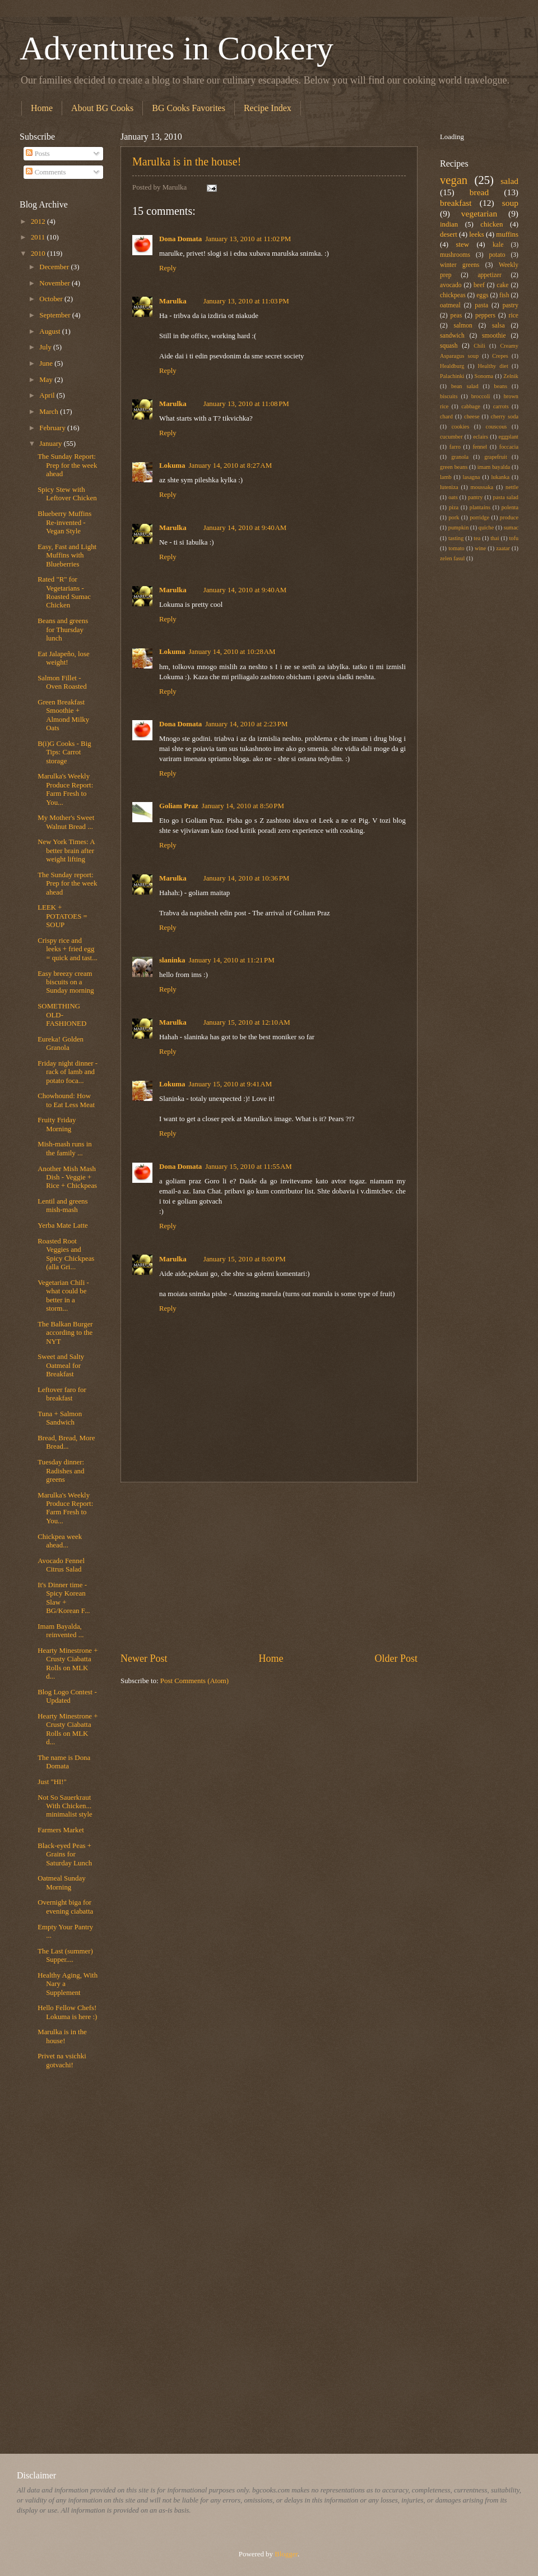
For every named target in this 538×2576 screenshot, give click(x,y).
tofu (513, 538)
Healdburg (452, 366)
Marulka (173, 301)
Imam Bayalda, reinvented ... (61, 1631)
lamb (446, 477)
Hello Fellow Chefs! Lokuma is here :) (67, 2012)
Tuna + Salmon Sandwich (60, 1418)
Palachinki (452, 376)
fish (504, 295)
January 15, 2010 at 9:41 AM (230, 1084)
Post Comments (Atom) (194, 1681)
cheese (471, 416)
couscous (496, 426)
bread (479, 192)
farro (455, 447)
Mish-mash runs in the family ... (65, 1148)
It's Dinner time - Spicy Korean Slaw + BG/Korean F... (64, 1598)
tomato (456, 548)
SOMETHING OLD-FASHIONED (62, 1014)
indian (449, 224)
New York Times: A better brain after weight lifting (66, 850)
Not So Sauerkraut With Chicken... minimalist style (65, 1806)
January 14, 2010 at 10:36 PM (246, 878)
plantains (480, 507)
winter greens (459, 265)
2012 (39, 221)
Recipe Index (267, 108)
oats (453, 497)
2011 (39, 237)
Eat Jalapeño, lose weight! (64, 658)
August (50, 331)
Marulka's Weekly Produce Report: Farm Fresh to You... (65, 789)
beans (500, 386)
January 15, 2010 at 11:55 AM (248, 1167)
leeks (476, 234)
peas (456, 315)
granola (460, 457)
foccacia (508, 447)
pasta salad (505, 497)
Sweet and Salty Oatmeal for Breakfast (61, 1365)
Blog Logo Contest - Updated (67, 1696)
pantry (475, 497)
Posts (37, 154)
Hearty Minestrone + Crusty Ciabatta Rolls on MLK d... (68, 1663)
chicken (491, 224)
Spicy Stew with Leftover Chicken (67, 494)
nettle (511, 487)
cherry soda (504, 416)
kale (498, 244)
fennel (479, 447)
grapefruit (495, 457)
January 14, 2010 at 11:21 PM (232, 960)
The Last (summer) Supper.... (65, 1955)
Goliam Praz (178, 806)
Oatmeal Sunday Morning (61, 1882)
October (51, 299)
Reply (168, 268)
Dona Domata (180, 239)
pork (453, 517)
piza (453, 507)
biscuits (448, 396)
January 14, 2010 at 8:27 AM (230, 465)
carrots (501, 406)
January (51, 444)
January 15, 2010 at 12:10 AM (246, 1022)
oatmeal (450, 305)
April (47, 395)
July (46, 347)
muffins (507, 234)
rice (513, 315)
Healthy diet (493, 366)
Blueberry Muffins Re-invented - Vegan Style (64, 522)
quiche (486, 527)
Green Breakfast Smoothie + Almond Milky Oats (63, 715)
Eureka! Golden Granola (61, 1043)
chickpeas (453, 295)
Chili (479, 346)
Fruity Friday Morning (57, 1124)
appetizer (489, 275)
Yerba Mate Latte (63, 1225)
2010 (39, 253)
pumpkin (458, 527)
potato (497, 255)
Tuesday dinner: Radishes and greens (61, 1470)
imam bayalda (493, 467)
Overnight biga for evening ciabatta (65, 1906)
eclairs (480, 437)
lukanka (500, 477)
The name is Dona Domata (64, 1762)
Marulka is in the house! (186, 161)
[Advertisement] (269, 1567)
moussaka (482, 487)
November (55, 283)
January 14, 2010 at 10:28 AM (232, 652)
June (46, 363)
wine (480, 548)
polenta (510, 507)
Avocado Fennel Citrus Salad (61, 1565)
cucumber (451, 437)
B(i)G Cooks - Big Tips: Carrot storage (64, 752)
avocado (451, 285)
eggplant (508, 437)
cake (502, 285)
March (49, 412)
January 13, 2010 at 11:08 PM (246, 404)
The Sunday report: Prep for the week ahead (67, 883)
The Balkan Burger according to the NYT (65, 1332)
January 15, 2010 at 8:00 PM (244, 1259)
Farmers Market (61, 1830)
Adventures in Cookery (176, 48)
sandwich (452, 335)
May (46, 380)
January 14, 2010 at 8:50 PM (243, 806)
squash (449, 345)
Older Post (396, 1658)
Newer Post (144, 1658)
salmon (462, 325)
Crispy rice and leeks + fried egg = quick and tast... (68, 949)
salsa (498, 325)
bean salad (465, 386)
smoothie (493, 335)
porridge (479, 517)
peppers (485, 315)
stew (462, 244)
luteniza (449, 487)
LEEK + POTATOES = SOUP (62, 916)
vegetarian (479, 213)
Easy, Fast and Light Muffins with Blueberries (67, 555)
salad (509, 181)
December (55, 267)
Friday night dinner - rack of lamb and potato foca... (68, 1072)
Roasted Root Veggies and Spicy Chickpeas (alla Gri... (66, 1254)
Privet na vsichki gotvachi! (62, 2060)
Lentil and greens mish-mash (62, 1205)
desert (448, 234)
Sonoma (483, 376)
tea (477, 538)
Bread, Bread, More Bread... (66, 1442)
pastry (510, 305)
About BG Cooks (102, 108)
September (55, 315)
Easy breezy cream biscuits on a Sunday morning (66, 982)
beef (479, 285)
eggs (482, 295)
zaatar (503, 548)
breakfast (456, 203)
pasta (481, 305)
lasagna (471, 477)
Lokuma (172, 465)
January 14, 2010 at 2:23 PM (246, 724)
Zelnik (510, 376)
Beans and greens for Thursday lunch (63, 629)
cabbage (470, 406)
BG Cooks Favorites (188, 108)
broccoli (480, 396)
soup (510, 203)
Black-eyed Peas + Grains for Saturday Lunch (65, 1854)
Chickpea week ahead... (60, 1541)
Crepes (500, 356)
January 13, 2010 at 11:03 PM (246, 301)
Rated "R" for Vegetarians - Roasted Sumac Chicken (64, 592)
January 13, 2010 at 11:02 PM (248, 239)
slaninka (172, 960)
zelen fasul (452, 558)
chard (446, 416)
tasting (455, 538)
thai (494, 538)
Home (42, 108)
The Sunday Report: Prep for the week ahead (67, 465)
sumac (511, 527)
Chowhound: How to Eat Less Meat (66, 1100)
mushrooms (455, 255)
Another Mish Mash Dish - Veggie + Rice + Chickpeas (67, 1177)
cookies (460, 426)
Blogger (286, 2554)
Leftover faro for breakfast (62, 1394)
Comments (46, 172)
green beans (453, 467)
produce (509, 517)
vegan (453, 180)
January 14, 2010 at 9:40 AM (245, 528)
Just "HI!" (52, 1782)
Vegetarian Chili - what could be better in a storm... (63, 1295)
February (53, 428)
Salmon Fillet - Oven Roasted (62, 682)
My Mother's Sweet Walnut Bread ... (66, 822)
